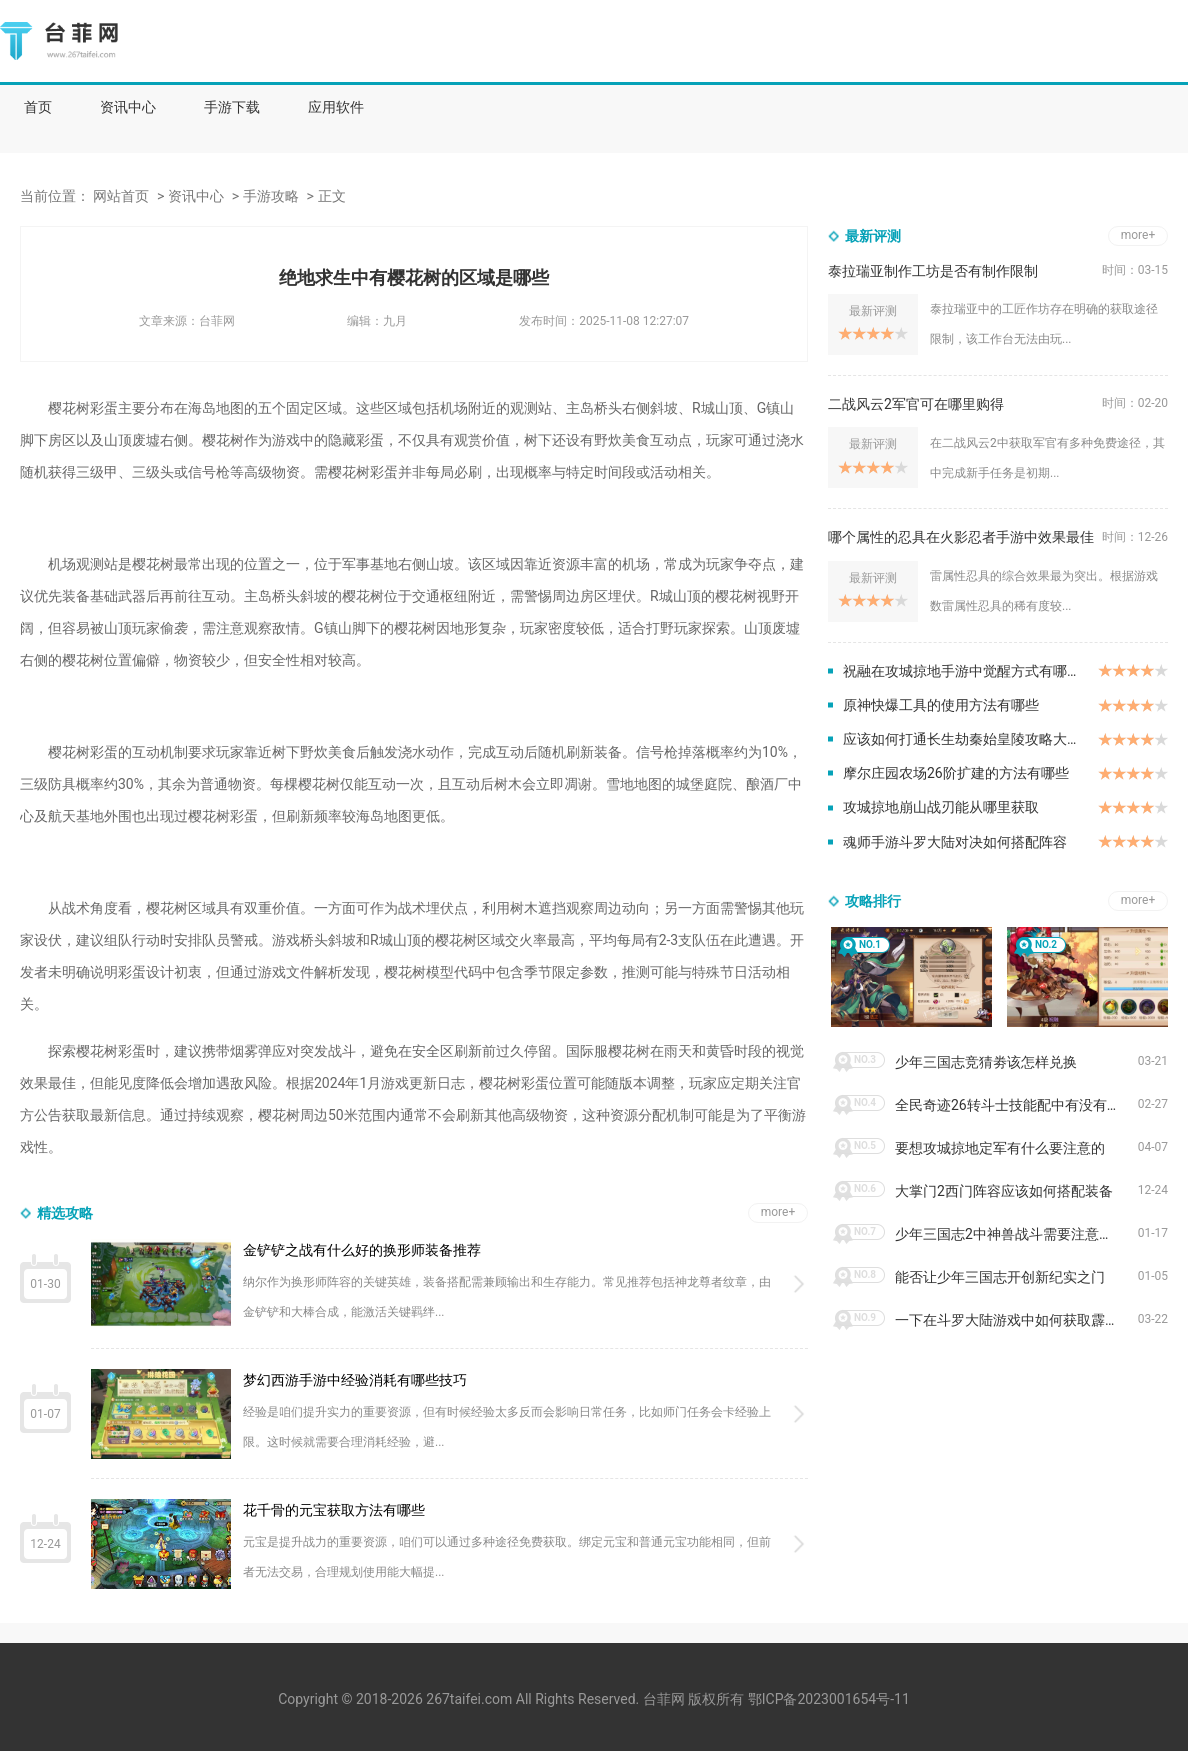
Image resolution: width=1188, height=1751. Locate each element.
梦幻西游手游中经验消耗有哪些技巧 (355, 1380)
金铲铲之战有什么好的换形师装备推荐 (362, 1250)
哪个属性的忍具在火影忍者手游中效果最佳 (961, 537)
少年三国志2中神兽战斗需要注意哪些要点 (1016, 1234)
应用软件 (336, 107)
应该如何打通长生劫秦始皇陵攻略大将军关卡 (970, 739)
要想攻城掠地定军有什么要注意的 (1000, 1148)
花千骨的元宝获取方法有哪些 (334, 1510)
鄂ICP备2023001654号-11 (829, 1699)
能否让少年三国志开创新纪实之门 (1000, 1277)
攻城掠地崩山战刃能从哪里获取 (941, 807)
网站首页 (121, 196)
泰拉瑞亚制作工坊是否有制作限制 (933, 271)
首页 (38, 107)
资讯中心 (128, 107)
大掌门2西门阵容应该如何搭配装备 (1004, 1191)
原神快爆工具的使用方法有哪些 (941, 705)
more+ (778, 1212)
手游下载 (232, 107)
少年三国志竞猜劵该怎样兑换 (986, 1062)
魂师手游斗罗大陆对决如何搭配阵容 (955, 842)
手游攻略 (271, 196)
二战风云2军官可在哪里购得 (916, 404)
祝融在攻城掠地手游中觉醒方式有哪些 (962, 671)
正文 (332, 196)
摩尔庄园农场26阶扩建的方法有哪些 (956, 773)
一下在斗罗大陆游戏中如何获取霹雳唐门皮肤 (1016, 1320)
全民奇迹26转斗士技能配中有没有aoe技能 (1016, 1105)
